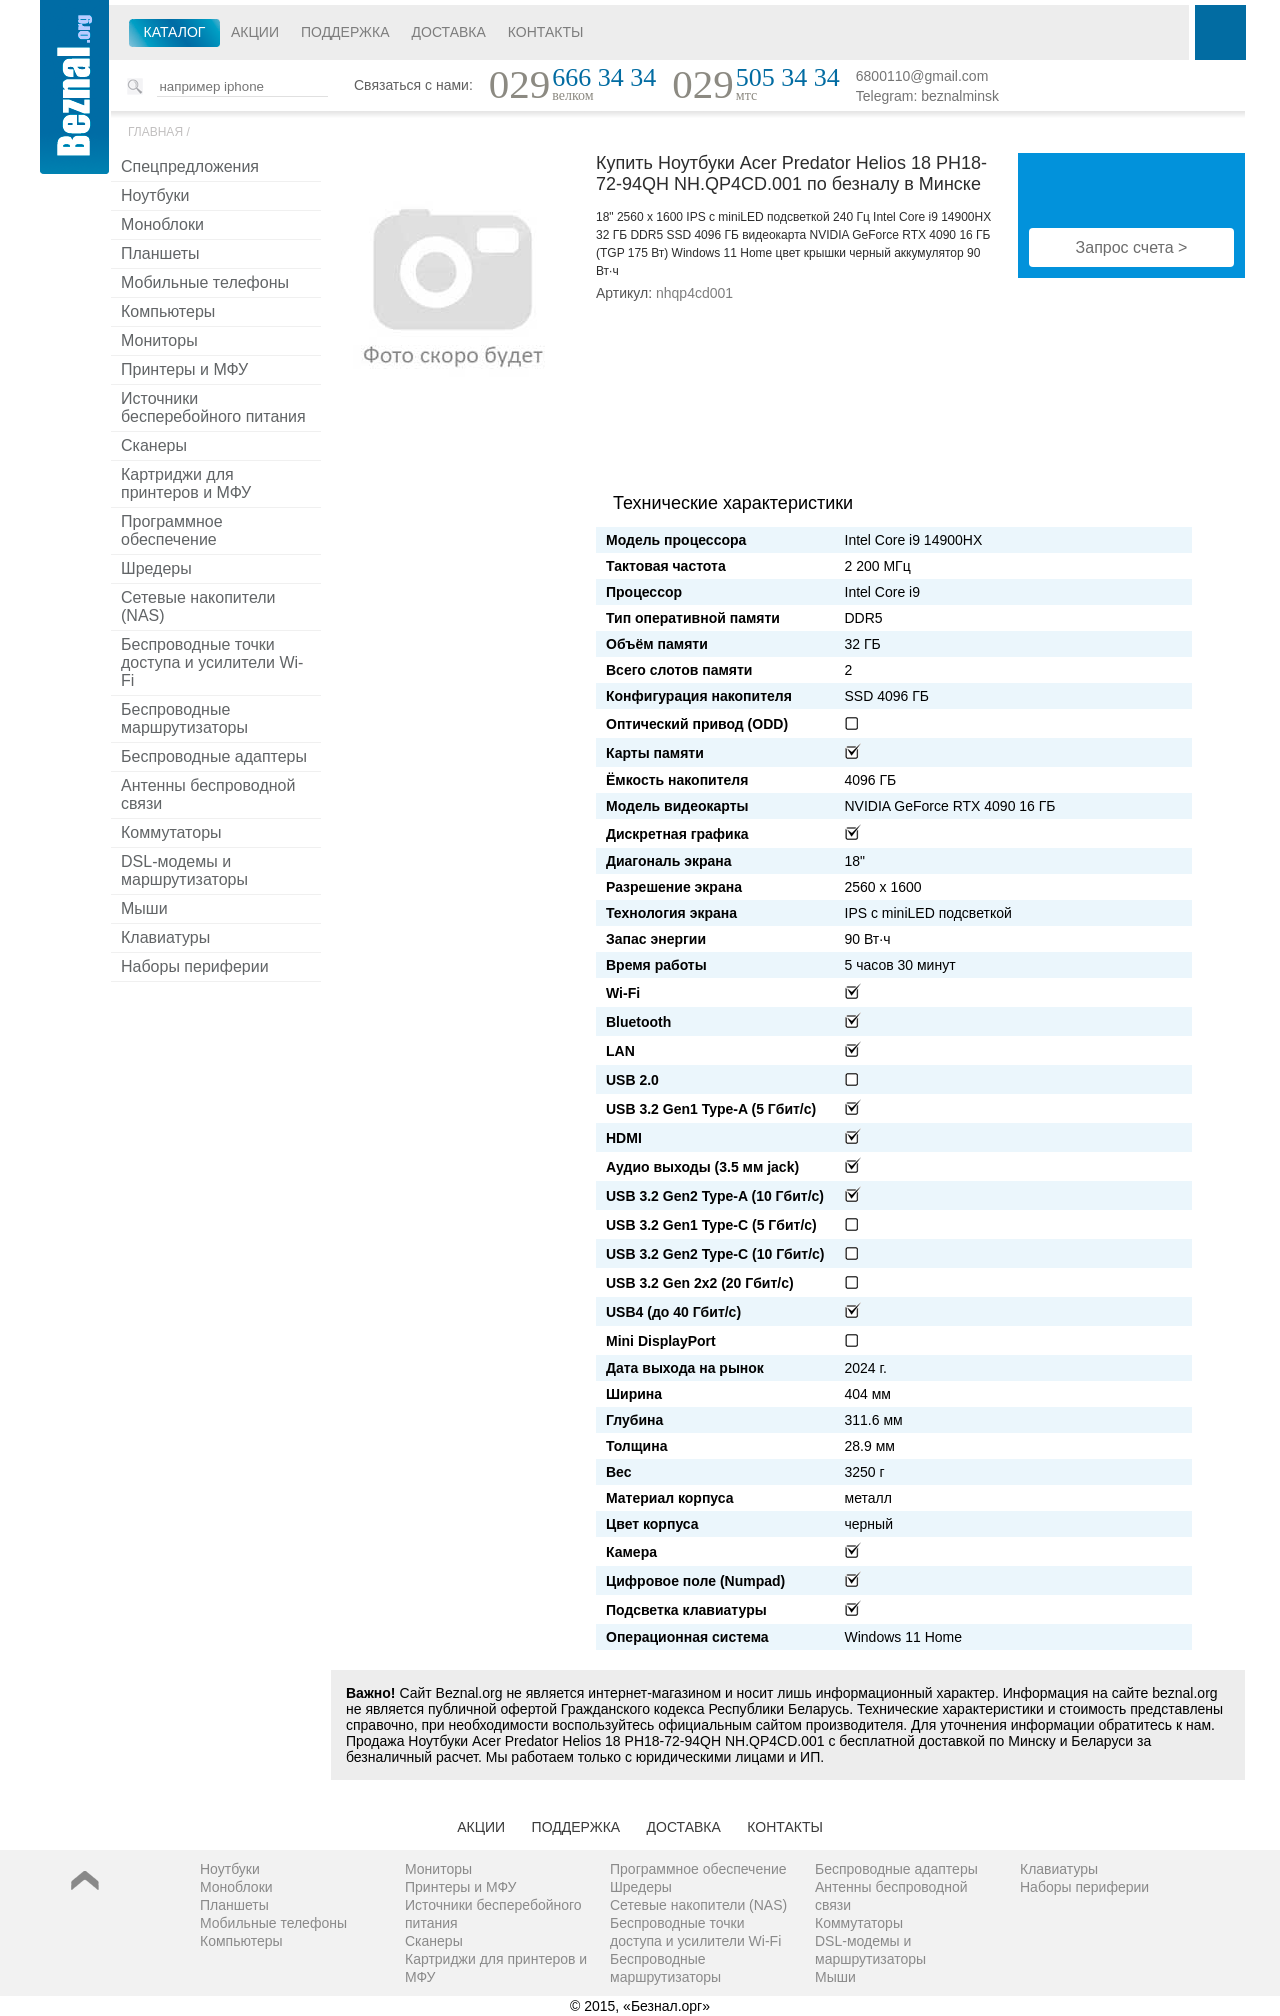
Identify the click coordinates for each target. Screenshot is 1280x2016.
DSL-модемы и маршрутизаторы (184, 870)
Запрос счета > (1132, 247)
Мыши (144, 908)
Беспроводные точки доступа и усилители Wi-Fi (212, 662)
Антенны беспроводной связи (208, 794)
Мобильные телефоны (205, 282)
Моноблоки (162, 224)
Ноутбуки (155, 195)
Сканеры (154, 445)
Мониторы (159, 340)
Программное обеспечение (172, 530)
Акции (255, 32)
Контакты (546, 32)
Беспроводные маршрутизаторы (184, 718)
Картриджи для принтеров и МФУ (186, 483)
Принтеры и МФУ (184, 369)
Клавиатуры (165, 937)
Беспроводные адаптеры (214, 756)
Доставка (449, 32)
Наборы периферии (195, 966)
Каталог (175, 32)
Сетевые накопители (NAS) (198, 606)
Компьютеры (168, 311)
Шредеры (156, 568)
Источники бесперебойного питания (213, 407)
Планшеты (160, 253)
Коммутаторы (171, 832)
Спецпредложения (190, 166)
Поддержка (345, 32)
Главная (155, 132)
